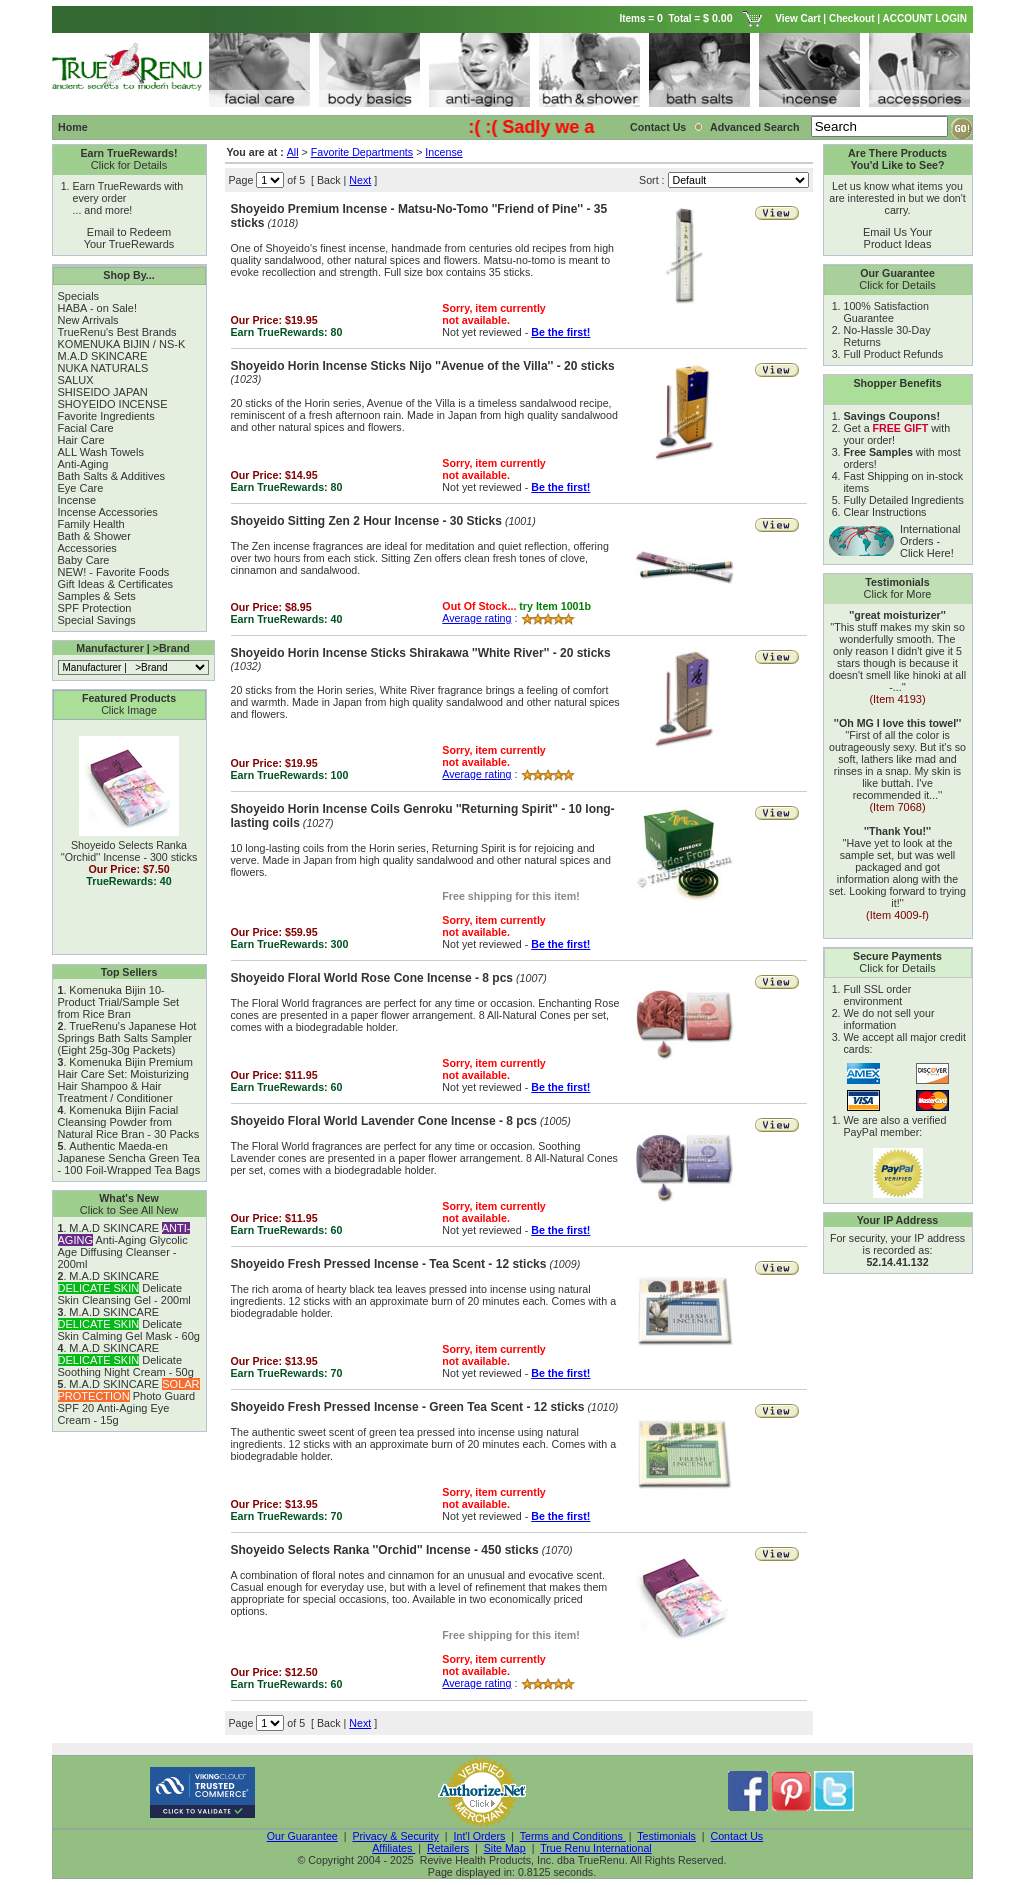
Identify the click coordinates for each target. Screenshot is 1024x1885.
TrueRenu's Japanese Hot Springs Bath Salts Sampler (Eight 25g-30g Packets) (127, 1038)
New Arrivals (88, 320)
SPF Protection (95, 608)
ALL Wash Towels (101, 452)
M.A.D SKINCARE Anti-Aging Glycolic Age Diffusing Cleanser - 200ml (124, 1246)
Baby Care (84, 560)
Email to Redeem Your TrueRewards (129, 238)
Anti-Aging (83, 464)
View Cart (797, 18)
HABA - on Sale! (98, 308)
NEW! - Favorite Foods (114, 572)
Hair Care (81, 440)
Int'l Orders (480, 1836)
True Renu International (596, 1848)
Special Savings (97, 620)
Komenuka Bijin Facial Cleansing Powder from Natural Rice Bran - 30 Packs (129, 1122)
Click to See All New (129, 1210)
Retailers (448, 1848)
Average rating (476, 618)
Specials (79, 296)
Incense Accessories (108, 512)
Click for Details (129, 165)
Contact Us (658, 127)
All (293, 152)
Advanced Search (756, 127)
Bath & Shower (94, 536)
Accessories (87, 548)
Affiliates (393, 1848)
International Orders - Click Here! (930, 541)
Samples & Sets (97, 596)
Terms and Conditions (573, 1836)
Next (360, 180)
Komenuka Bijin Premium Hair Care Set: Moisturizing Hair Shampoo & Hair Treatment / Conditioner (125, 1080)
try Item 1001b (555, 606)
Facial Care (86, 428)
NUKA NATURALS (103, 368)
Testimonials (666, 1836)
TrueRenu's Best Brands (117, 332)
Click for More (898, 594)
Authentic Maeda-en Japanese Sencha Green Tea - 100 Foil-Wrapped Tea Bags (129, 1158)
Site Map (505, 1848)
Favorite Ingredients (106, 416)
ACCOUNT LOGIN (926, 18)
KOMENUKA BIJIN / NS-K (122, 344)
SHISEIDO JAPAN (103, 392)
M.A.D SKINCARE (103, 356)
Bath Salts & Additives (112, 476)
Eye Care (81, 488)
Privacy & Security (395, 1836)
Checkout (852, 18)
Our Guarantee (302, 1836)
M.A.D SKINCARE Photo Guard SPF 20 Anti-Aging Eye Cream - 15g (129, 1402)
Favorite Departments (362, 152)
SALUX (76, 380)
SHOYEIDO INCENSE (113, 404)
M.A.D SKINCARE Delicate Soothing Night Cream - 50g (126, 1360)
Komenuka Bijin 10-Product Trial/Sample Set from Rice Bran (119, 1002)
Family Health (91, 524)
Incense (77, 500)
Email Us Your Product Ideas (897, 238)
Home (73, 127)
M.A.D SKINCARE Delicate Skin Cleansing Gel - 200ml (124, 1288)
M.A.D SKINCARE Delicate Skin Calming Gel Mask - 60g (129, 1324)
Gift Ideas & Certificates (116, 584)
